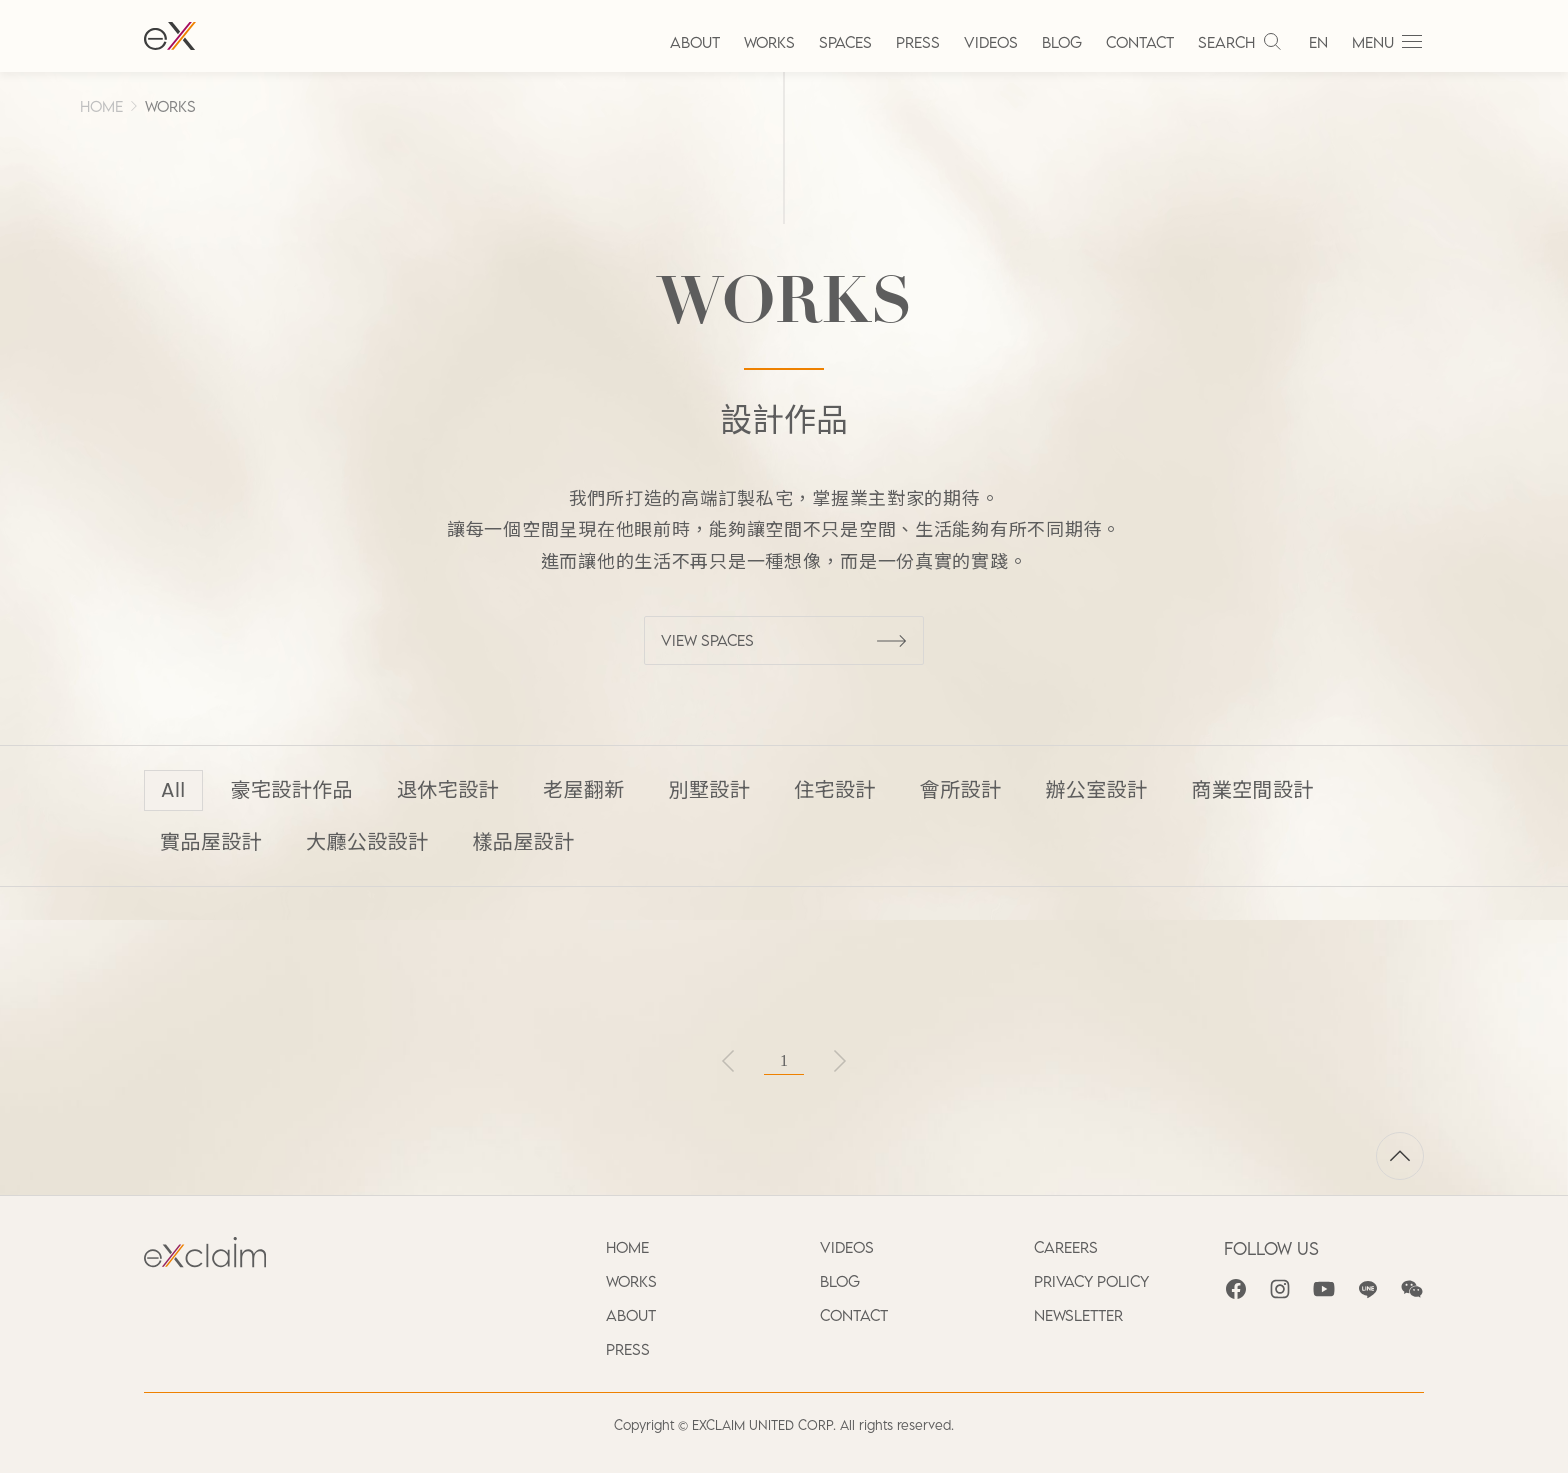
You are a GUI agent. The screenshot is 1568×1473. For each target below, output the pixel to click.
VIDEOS (991, 42)
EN (1318, 42)
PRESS (918, 42)
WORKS (769, 42)
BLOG (1062, 42)
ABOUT (695, 42)
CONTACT (1140, 42)
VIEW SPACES (784, 640)
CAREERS (1066, 1247)
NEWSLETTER (1078, 1315)
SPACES (845, 42)
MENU (1388, 42)
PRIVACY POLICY (1091, 1281)
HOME (101, 106)
